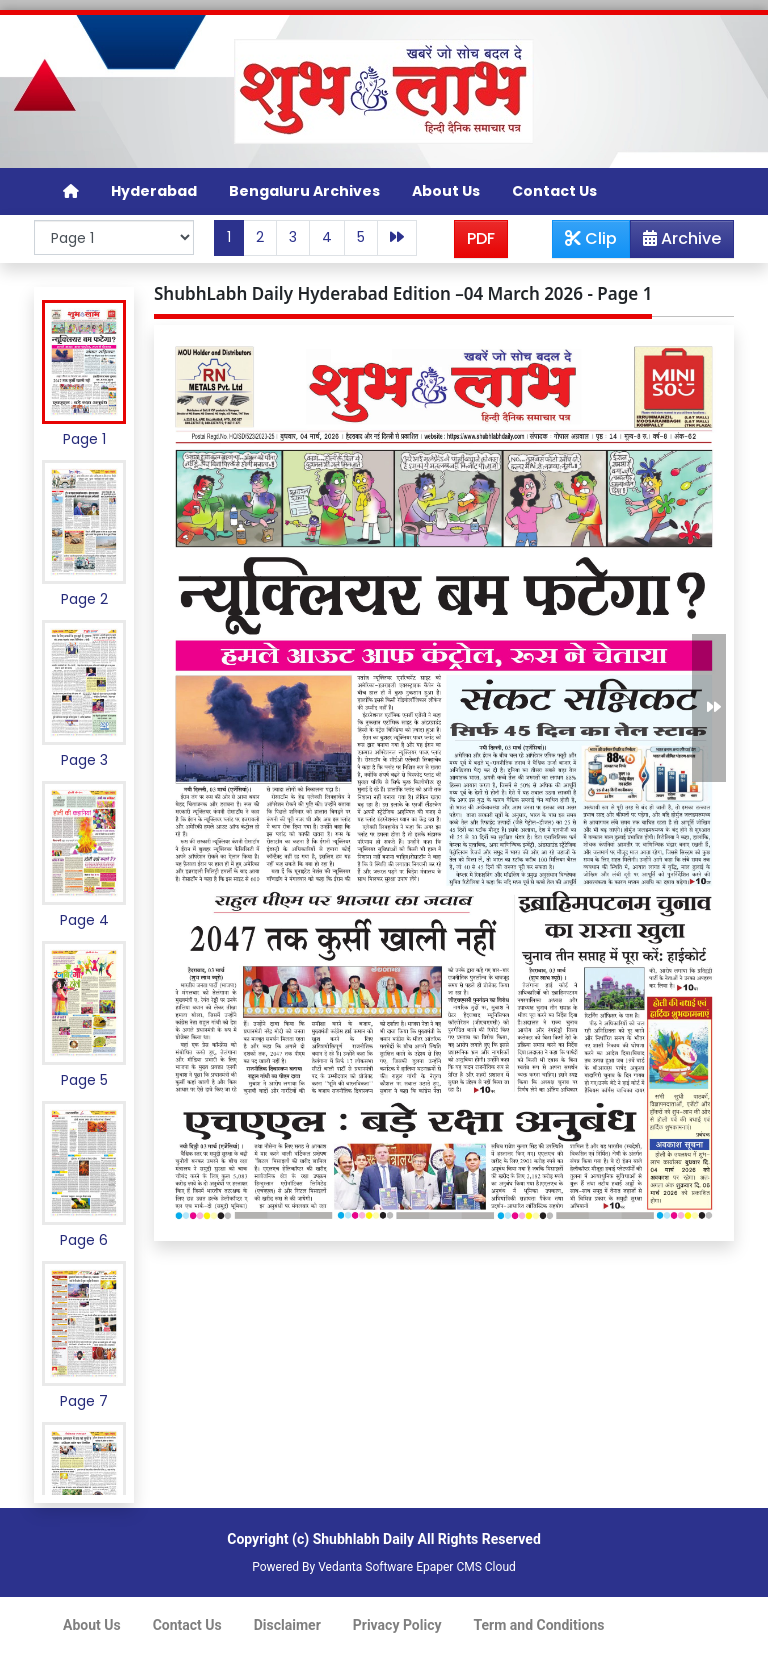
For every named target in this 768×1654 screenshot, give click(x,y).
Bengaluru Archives (304, 191)
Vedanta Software (365, 1567)
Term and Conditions (539, 1625)
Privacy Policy (397, 1625)
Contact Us (554, 191)
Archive (676, 242)
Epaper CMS (449, 1567)
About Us (446, 191)
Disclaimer (287, 1625)
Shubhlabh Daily (363, 1539)
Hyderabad (154, 191)
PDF (481, 238)
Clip (591, 238)
